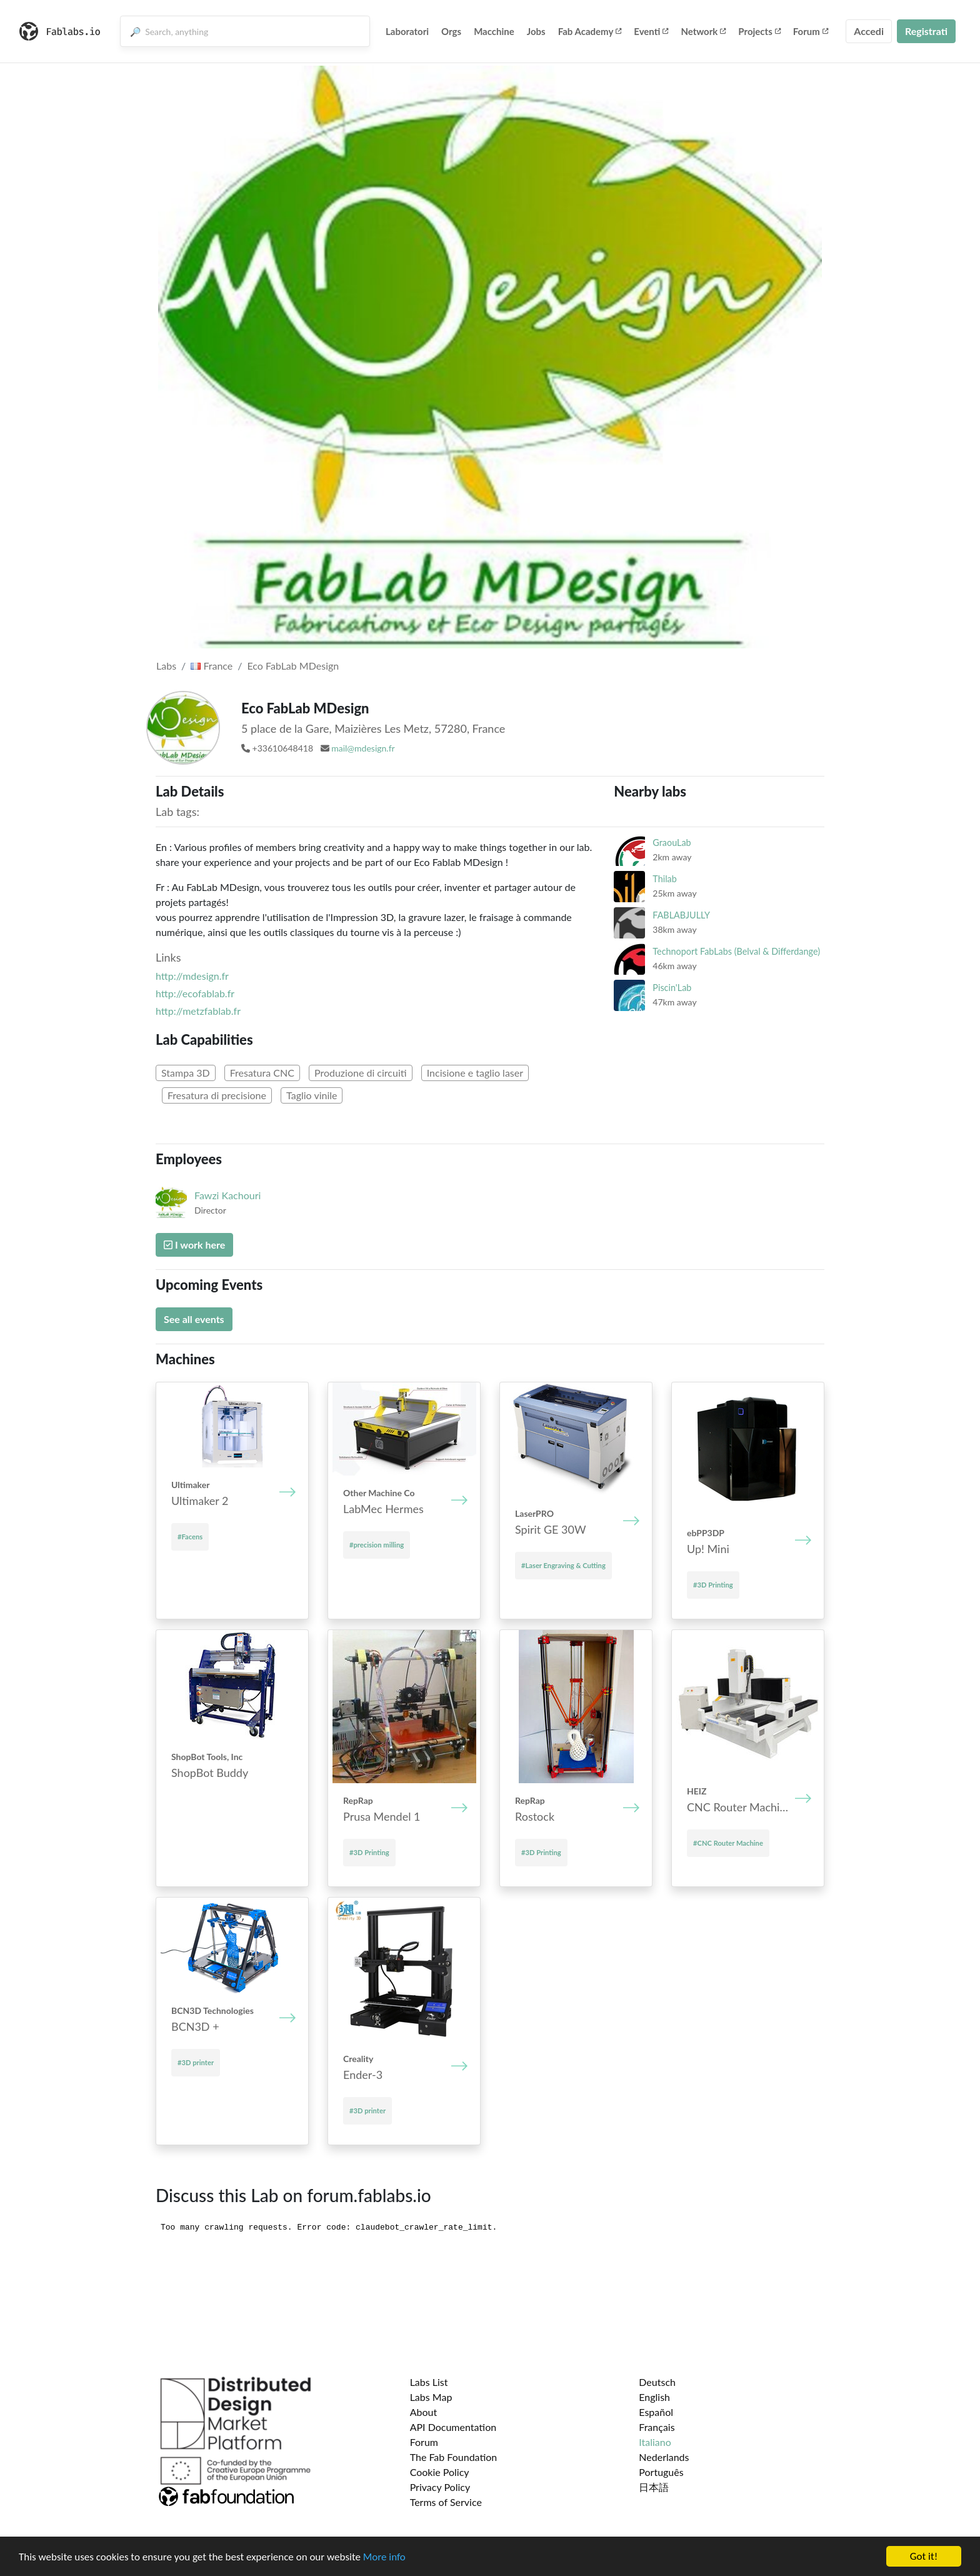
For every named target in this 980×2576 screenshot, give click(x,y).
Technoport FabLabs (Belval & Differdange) (736, 951)
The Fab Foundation (454, 2457)
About (424, 2412)
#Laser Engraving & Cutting (563, 1565)
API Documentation (453, 2427)
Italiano (655, 2442)
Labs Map (431, 2397)
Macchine (494, 31)
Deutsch (657, 2382)
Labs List (429, 2382)
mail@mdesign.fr (362, 748)
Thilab (664, 878)
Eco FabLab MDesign (293, 666)
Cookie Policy (439, 2472)
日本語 (654, 2487)
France (211, 666)
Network (703, 31)
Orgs (451, 31)
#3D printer (196, 2062)
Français (656, 2427)
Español (656, 2412)
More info (384, 2556)
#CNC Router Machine (728, 1843)
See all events (194, 1319)
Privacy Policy (440, 2487)
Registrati (926, 31)
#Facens (190, 1536)
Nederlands (664, 2457)
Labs (166, 666)
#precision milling (376, 1545)
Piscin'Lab (671, 987)
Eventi (651, 31)
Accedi (869, 31)
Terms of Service (446, 2502)
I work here (194, 1244)
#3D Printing (713, 1585)
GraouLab (671, 842)
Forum (810, 31)
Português (661, 2472)
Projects (759, 31)
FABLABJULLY (681, 915)
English (654, 2397)
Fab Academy (590, 31)
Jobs (536, 31)
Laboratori (407, 31)
